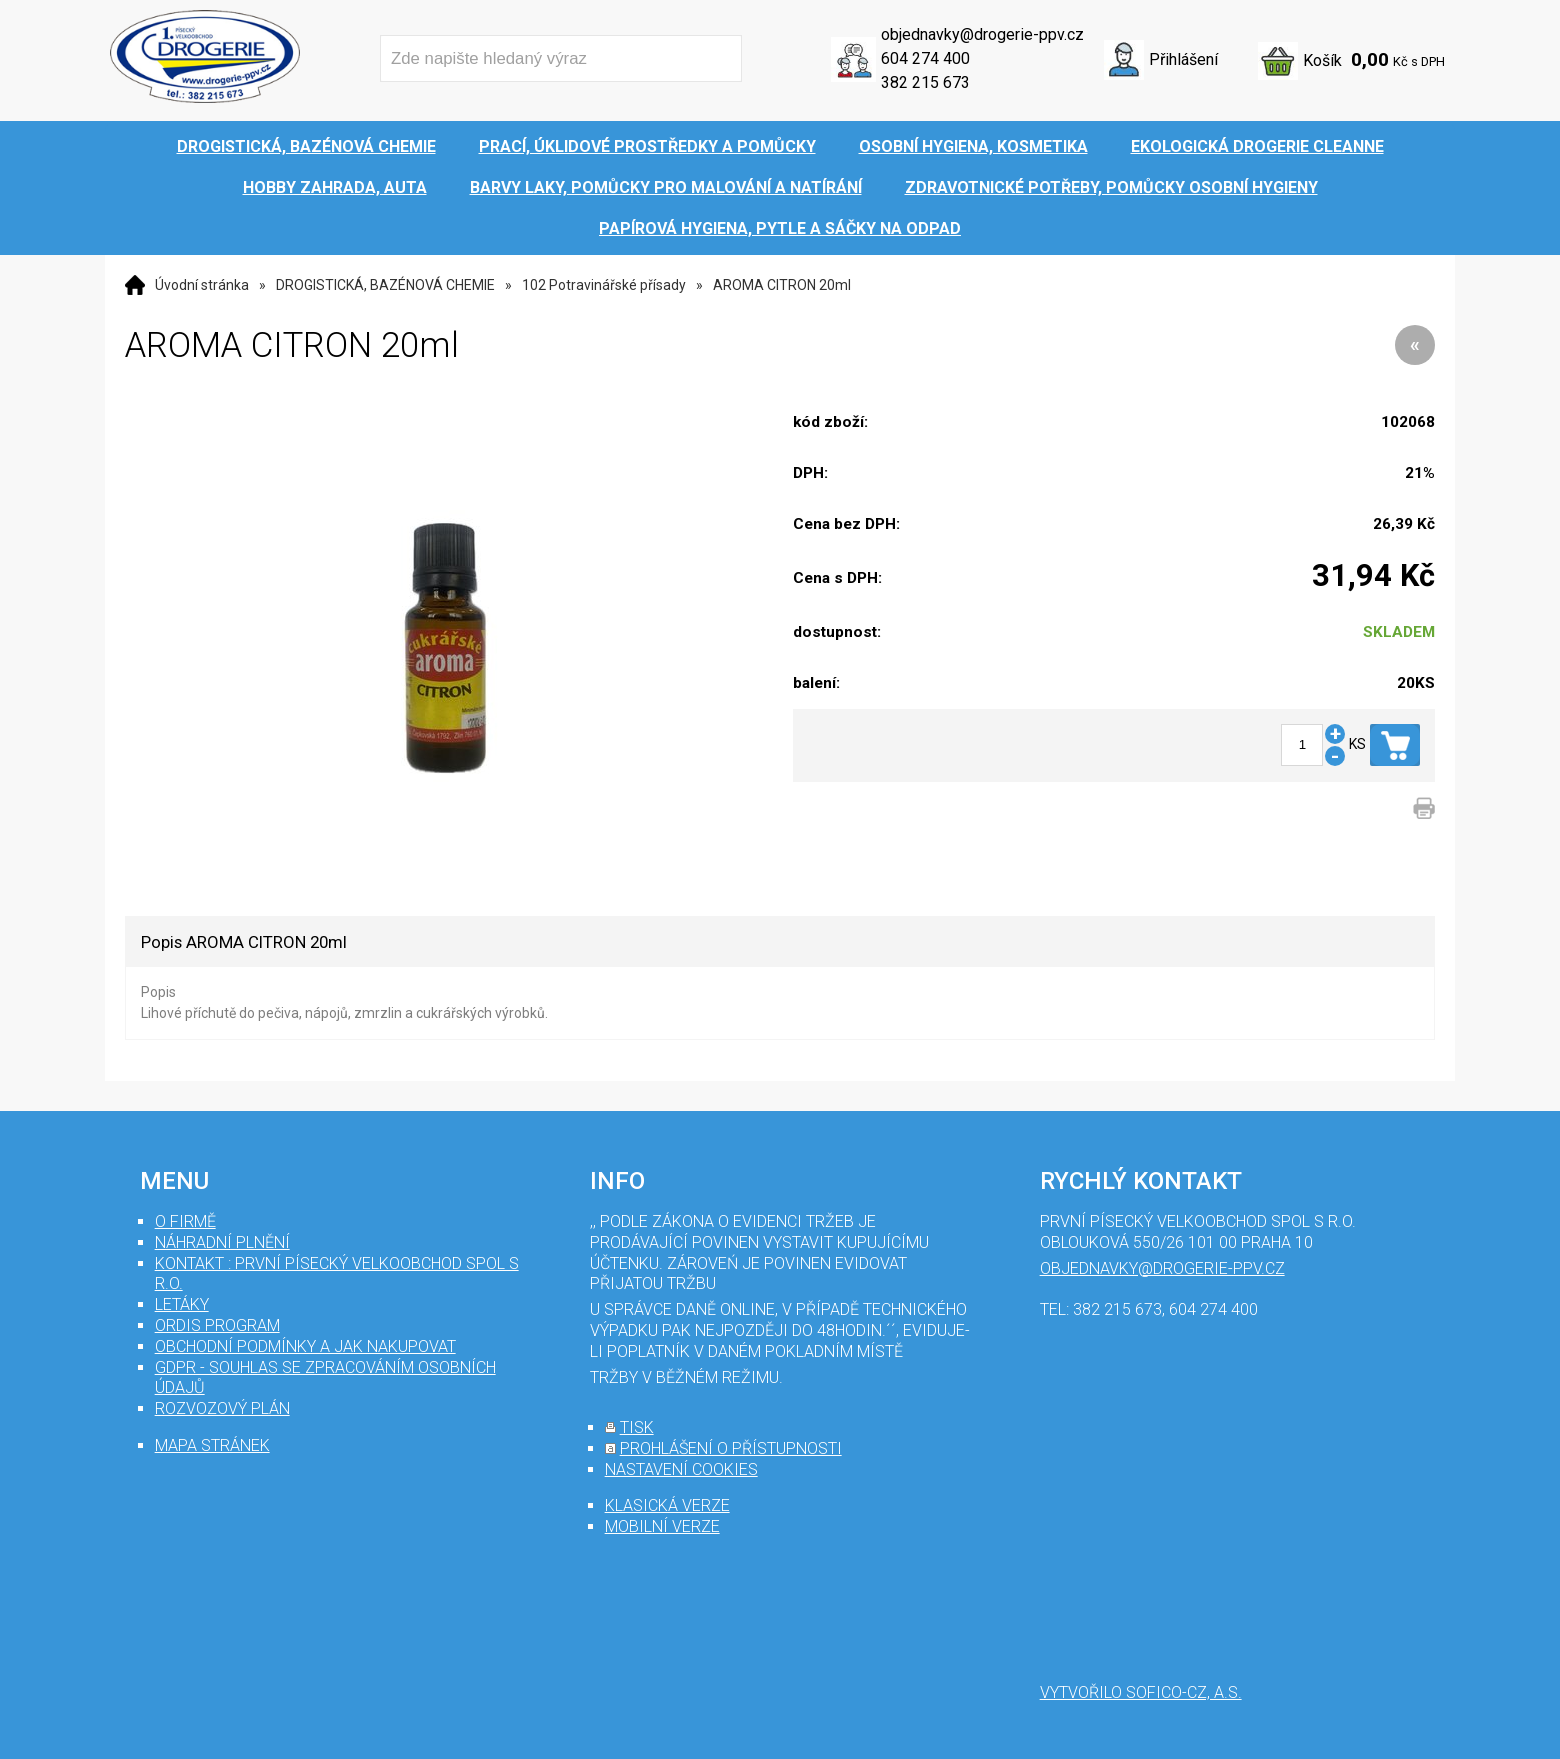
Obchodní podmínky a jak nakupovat (305, 1346)
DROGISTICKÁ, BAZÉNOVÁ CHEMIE (385, 285)
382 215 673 (925, 82)
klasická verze (667, 1505)
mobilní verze (662, 1526)
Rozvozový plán (222, 1408)
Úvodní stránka (202, 285)
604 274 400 (925, 58)
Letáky (182, 1304)
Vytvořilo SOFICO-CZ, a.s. (1141, 1692)
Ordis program (217, 1325)
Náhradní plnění (222, 1242)
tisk (637, 1427)
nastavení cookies (681, 1469)
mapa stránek (212, 1445)
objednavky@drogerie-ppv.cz (982, 34)
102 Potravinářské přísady (604, 285)
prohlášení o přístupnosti (731, 1448)
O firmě (185, 1221)
